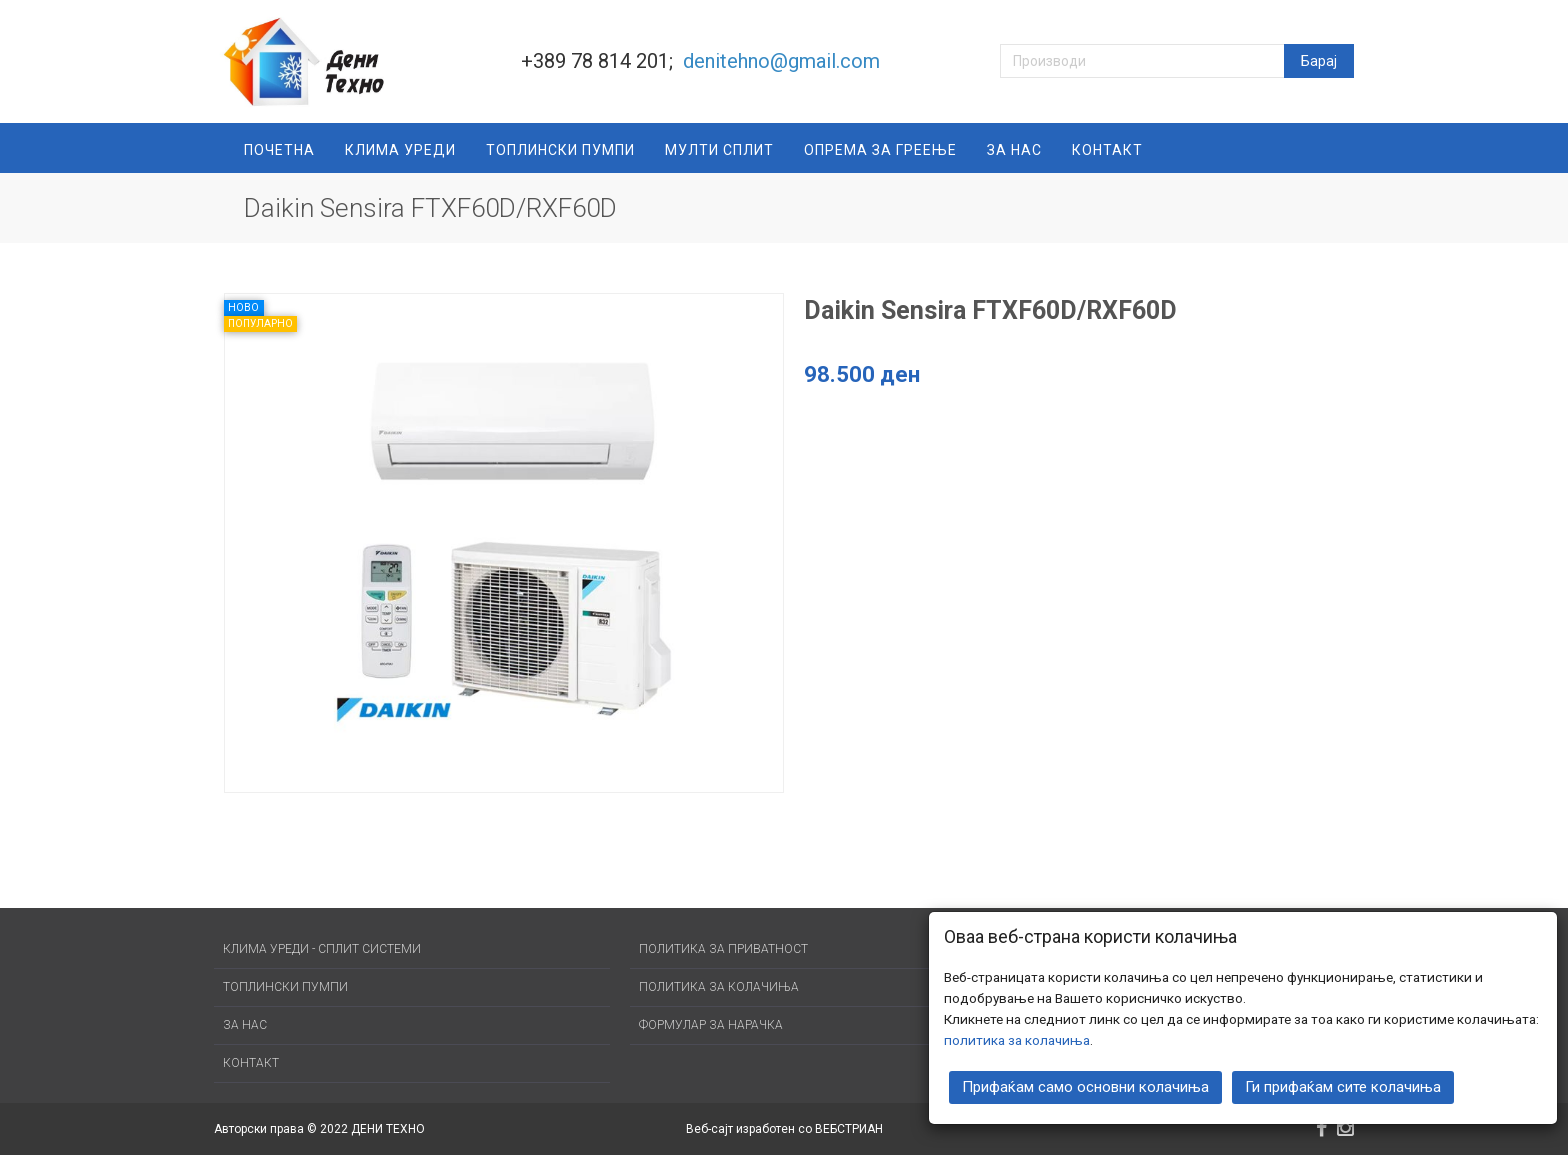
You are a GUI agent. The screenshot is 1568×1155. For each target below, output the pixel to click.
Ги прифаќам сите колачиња (1343, 1084)
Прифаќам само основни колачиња (1085, 1084)
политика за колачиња (1017, 1037)
